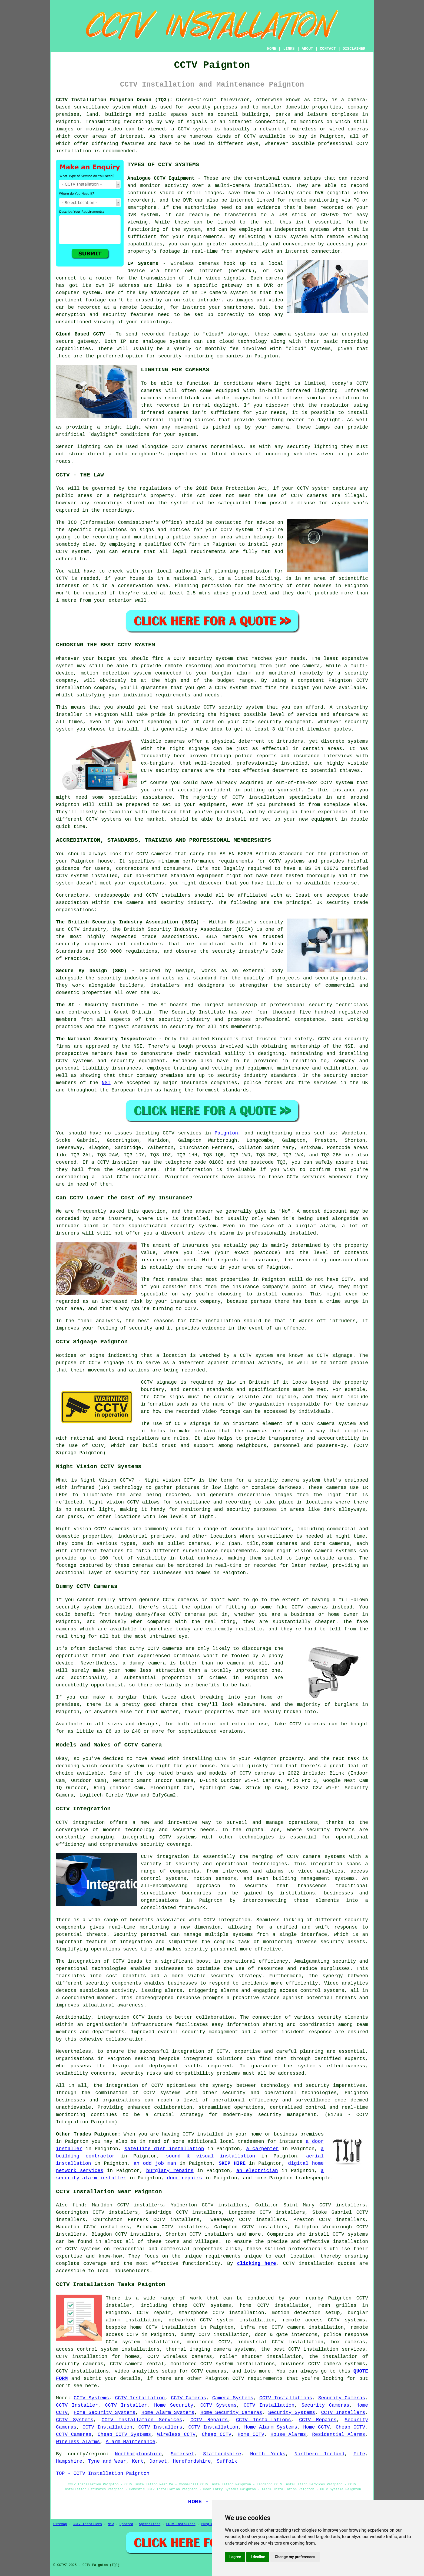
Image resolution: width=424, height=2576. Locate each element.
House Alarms (288, 2434)
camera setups (302, 178)
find (78, 2205)
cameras (208, 263)
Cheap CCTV (350, 2427)
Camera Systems (232, 2398)
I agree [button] (235, 2557)
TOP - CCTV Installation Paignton (103, 2473)
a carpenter (262, 2148)
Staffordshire (222, 2454)
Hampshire (69, 2461)
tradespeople (313, 2178)
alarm (327, 1226)
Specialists (149, 2524)
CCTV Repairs (209, 2420)
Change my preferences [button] (295, 2557)
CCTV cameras (189, 446)
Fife (359, 2454)
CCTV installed (203, 2134)
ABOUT (307, 49)
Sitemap (60, 2524)
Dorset (158, 2461)
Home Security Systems (104, 2412)
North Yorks (268, 2454)
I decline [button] (258, 2557)
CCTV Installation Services (142, 2420)
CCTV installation (308, 2263)
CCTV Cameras (188, 2398)
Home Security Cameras (231, 2412)
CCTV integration (80, 1822)
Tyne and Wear (107, 2461)
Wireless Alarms (78, 2442)
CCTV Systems (91, 2398)
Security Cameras (341, 2398)
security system (78, 1607)
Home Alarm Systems (167, 2412)
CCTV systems (350, 2234)
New (111, 2524)
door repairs (184, 2178)
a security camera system (284, 1480)
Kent (138, 2461)
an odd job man (155, 2163)
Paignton (226, 1133)
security (329, 2017)
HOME (271, 49)
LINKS (288, 49)
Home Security (173, 2405)
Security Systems (291, 2412)
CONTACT (328, 49)
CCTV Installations (285, 2398)
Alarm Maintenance (130, 2442)
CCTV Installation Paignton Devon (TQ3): (114, 100)
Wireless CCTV (176, 2434)
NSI (106, 1082)
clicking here (256, 2263)
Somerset (182, 2454)
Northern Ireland (319, 2454)
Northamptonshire (138, 2454)
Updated (126, 2524)
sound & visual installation (210, 2156)
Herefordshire (192, 2461)
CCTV (62, 578)
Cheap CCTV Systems (124, 2434)
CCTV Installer (77, 2405)
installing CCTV (205, 1758)
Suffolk (227, 2461)
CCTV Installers (343, 2412)
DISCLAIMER (354, 49)
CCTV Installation (140, 2398)
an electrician (257, 2170)
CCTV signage (192, 1423)
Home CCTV (316, 2427)
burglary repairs (170, 2170)
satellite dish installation (164, 2148)
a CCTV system (288, 236)
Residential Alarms (338, 2434)
